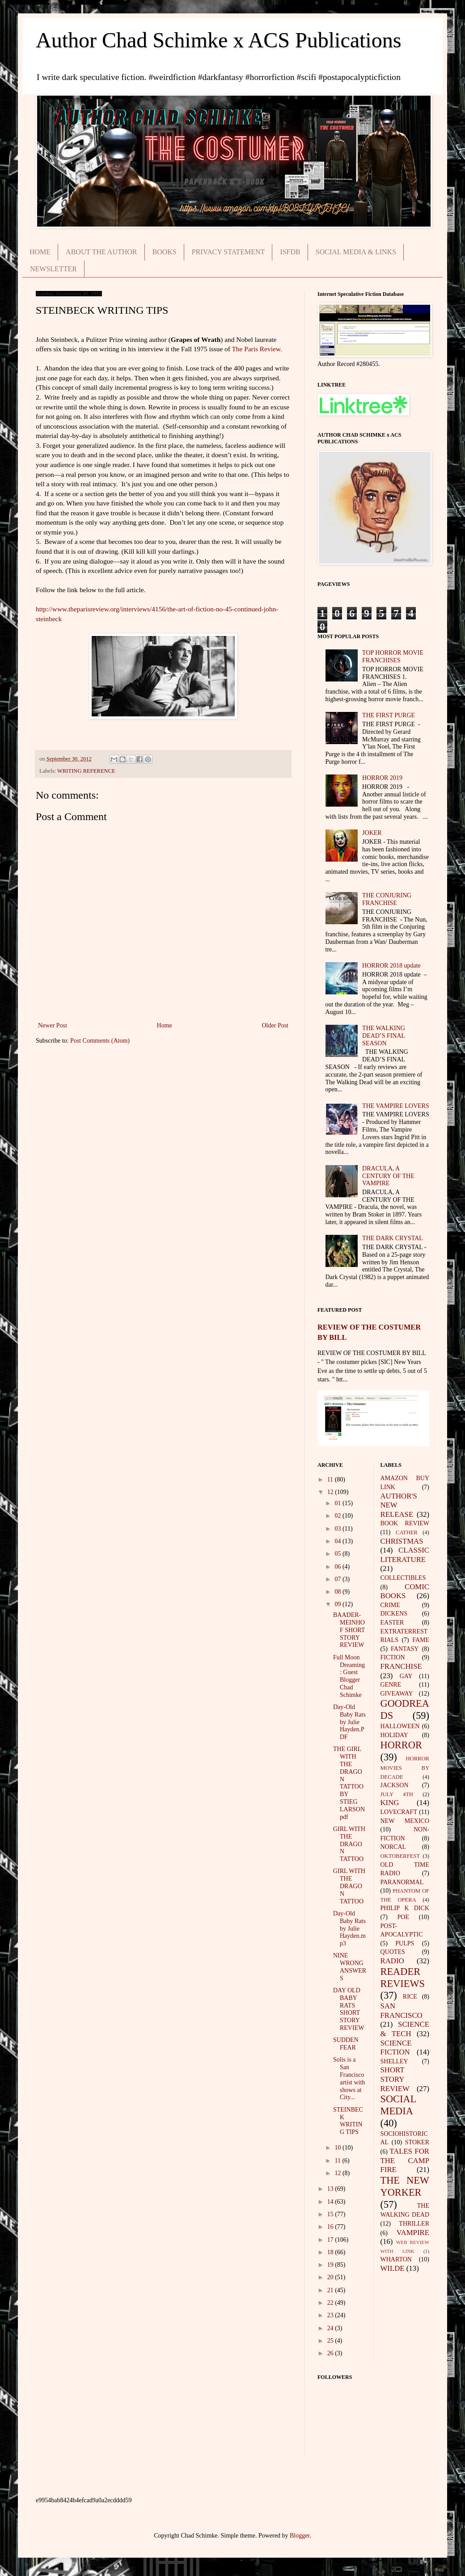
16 (331, 2226)
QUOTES (392, 1952)
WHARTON (396, 2259)
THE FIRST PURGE (388, 715)
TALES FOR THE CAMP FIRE (405, 2160)
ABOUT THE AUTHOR (101, 252)
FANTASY (404, 1649)
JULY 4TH (396, 1794)
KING (389, 1802)
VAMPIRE (413, 2232)
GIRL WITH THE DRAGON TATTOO (349, 1844)
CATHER (407, 1532)
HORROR (401, 1745)
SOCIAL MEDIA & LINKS (356, 252)
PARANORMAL (402, 1882)
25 (331, 2340)
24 (331, 2328)
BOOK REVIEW (405, 1523)
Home (164, 1025)
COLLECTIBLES (403, 1577)
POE (403, 1917)
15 (331, 2214)
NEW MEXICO (405, 1821)
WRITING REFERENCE (86, 771)
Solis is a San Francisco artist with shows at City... (349, 2078)
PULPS (404, 1943)
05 (338, 1553)
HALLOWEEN (400, 1726)
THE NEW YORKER (405, 2186)
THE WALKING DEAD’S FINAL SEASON (383, 1036)
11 (331, 1479)
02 (338, 1515)
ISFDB (290, 252)
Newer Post (52, 1025)
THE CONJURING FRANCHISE (386, 899)
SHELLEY (394, 2061)
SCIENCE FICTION (396, 2048)
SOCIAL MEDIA (398, 2105)
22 (331, 2302)
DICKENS (394, 1613)
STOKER (417, 2142)
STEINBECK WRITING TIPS (348, 2120)
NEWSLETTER (53, 269)
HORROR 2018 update (391, 965)
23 (331, 2315)
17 (331, 2239)
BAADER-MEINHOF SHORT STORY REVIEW (349, 1630)
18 (331, 2252)
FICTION (392, 1657)
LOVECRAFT (398, 1812)
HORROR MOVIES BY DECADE (405, 1767)
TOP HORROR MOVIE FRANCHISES (392, 656)
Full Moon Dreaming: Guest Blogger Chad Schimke (349, 1676)
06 (338, 1566)
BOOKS (164, 252)
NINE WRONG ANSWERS (349, 1966)
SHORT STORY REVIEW (395, 2079)
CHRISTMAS (401, 1541)
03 (338, 1528)
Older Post (275, 1025)
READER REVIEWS (402, 1977)
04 (338, 1541)
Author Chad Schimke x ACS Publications (218, 40)
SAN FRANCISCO (401, 2011)
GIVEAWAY (396, 1693)
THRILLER (414, 2223)
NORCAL (393, 1847)
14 (331, 2201)
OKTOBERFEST (400, 1856)
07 (338, 1579)
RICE (410, 1996)
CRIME (390, 1605)
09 (338, 1604)
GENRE (391, 1684)
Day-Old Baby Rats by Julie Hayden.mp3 (349, 1928)
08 (338, 1591)
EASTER (392, 1622)
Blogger (299, 2535)
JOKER (372, 832)
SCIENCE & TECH (405, 2029)
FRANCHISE (401, 1666)
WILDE (392, 2268)
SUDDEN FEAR (346, 2044)
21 (331, 2290)
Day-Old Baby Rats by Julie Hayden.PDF (349, 1722)
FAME (420, 1640)
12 (331, 1492)
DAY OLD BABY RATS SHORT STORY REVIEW (348, 2009)
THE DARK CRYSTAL (392, 1238)
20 (331, 2277)
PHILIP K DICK (405, 1908)
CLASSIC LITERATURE (405, 1555)
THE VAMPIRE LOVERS (395, 1106)
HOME (40, 252)
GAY (406, 1676)
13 (331, 2188)
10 (338, 2147)
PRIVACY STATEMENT (228, 252)
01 (338, 1503)
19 (331, 2264)
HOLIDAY (394, 1735)
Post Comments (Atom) (100, 1040)
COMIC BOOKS (405, 1591)
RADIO (392, 1961)
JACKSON (394, 1785)
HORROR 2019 (382, 777)
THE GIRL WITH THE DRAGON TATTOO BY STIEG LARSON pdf (349, 1783)
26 (331, 2353)
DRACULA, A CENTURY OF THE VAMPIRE (388, 1176)
